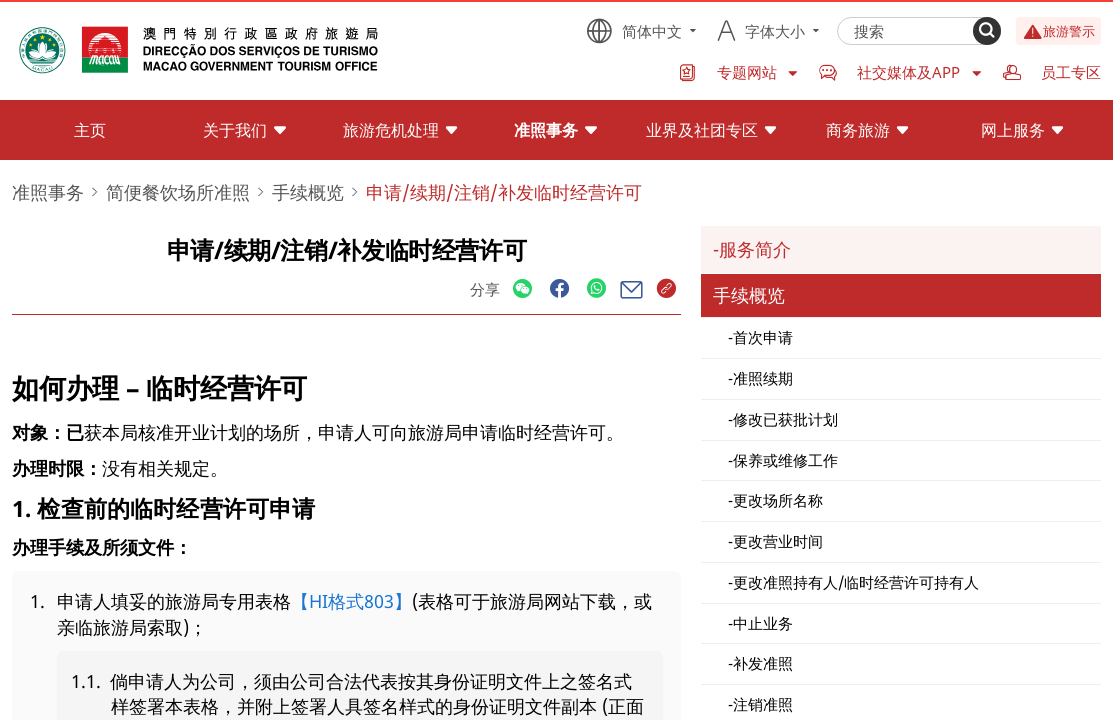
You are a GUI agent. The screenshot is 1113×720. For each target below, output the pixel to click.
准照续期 (763, 378)
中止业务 (763, 623)
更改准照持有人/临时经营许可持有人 (856, 582)
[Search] (987, 31)
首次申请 (763, 337)
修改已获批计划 (785, 419)
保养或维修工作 (785, 460)
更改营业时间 (778, 541)
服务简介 (755, 249)
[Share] (522, 289)
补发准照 (763, 663)
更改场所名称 (778, 500)
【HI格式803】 (351, 601)
